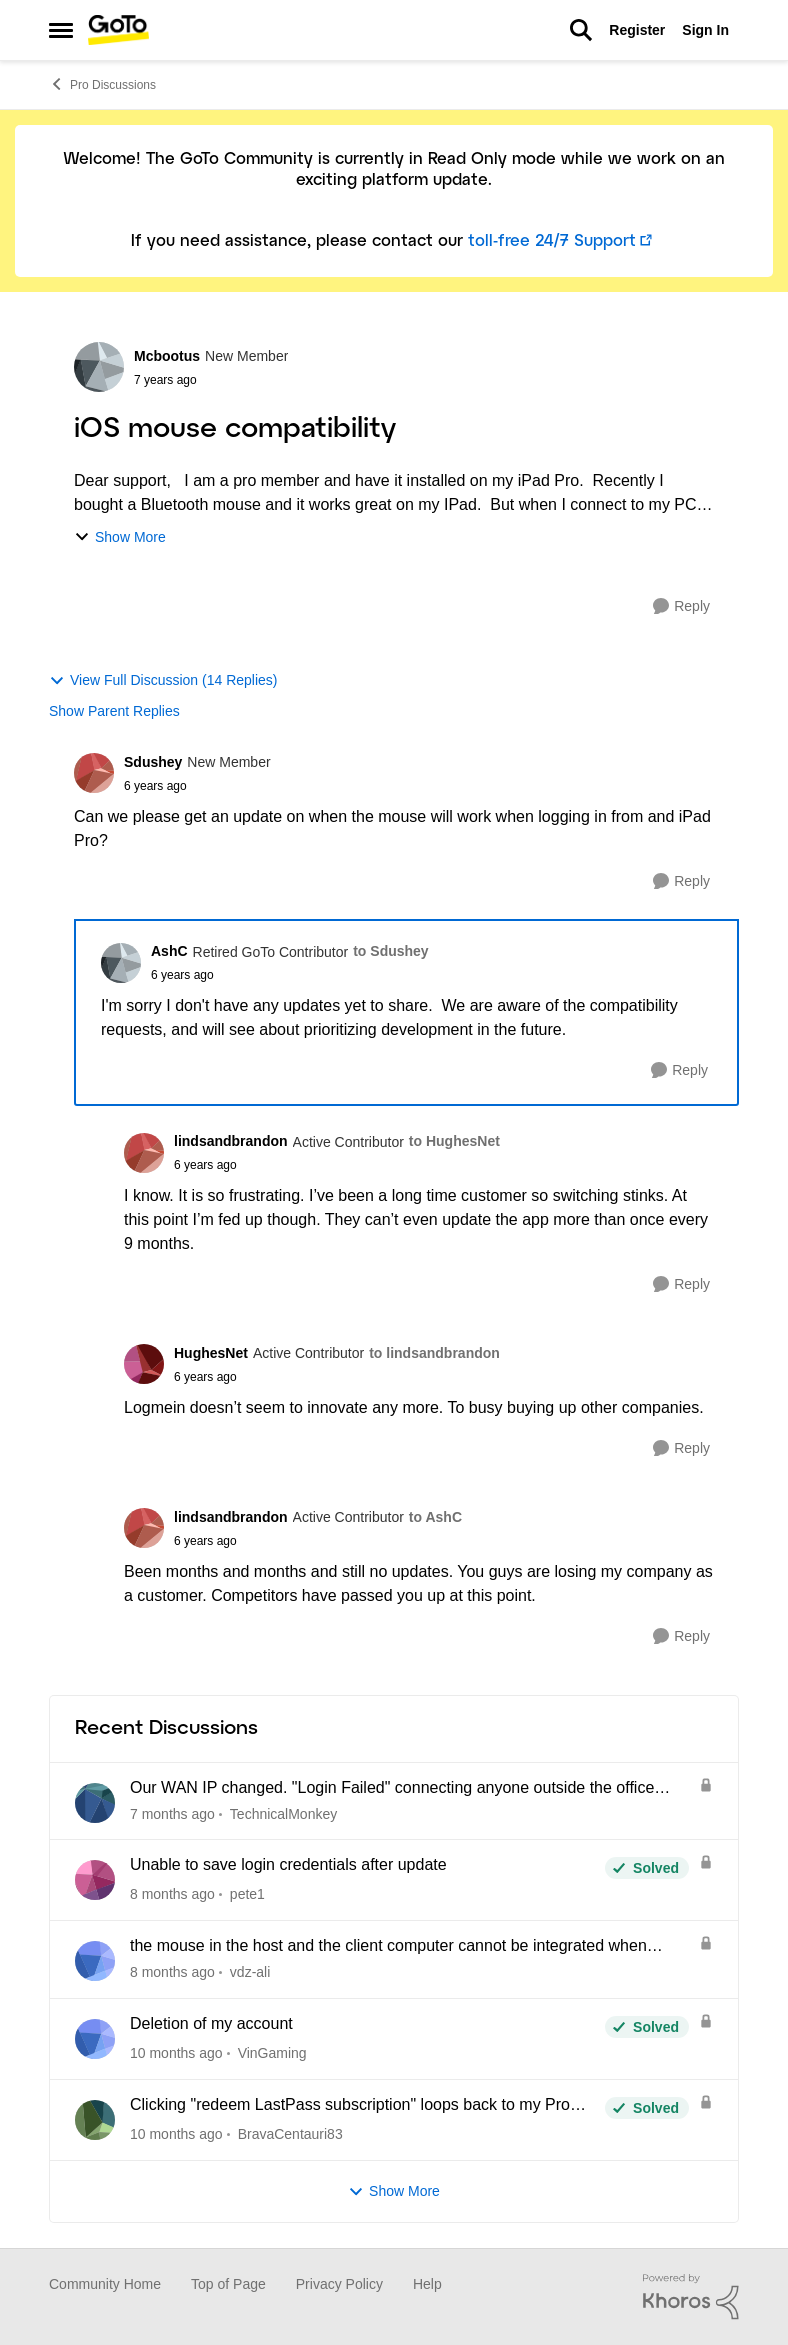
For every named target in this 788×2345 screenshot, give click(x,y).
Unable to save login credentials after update (288, 1864)
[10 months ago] (176, 2053)
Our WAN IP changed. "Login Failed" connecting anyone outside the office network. (392, 1789)
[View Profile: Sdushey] (94, 773)
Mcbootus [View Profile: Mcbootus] (167, 356)
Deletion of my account (211, 2023)
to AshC (435, 1517)
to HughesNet (454, 1141)
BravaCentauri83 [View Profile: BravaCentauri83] (290, 2134)
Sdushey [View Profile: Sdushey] (153, 762)
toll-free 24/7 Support (552, 241)
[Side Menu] (61, 30)
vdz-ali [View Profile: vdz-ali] (250, 1972)
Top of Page (228, 2284)
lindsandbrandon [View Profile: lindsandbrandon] (231, 1141)
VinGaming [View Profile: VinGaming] (272, 2053)
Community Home (105, 2284)
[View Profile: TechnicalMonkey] (95, 1803)
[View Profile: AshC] (121, 963)
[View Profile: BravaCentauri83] (95, 2120)
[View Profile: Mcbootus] (99, 367)
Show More (120, 537)
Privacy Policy (339, 2284)
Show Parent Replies (114, 711)
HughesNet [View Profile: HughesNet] (211, 1353)
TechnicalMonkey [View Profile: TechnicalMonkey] (283, 1813)
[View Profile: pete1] (95, 1880)
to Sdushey (390, 951)
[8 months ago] (172, 1894)
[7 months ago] (172, 1813)
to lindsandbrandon (434, 1353)
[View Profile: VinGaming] (95, 2039)
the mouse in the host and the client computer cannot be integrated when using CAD (388, 1947)
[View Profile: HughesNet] (144, 1364)
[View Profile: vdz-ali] (95, 1961)
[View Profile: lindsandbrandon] (144, 1153)
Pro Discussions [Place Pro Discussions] (102, 84)
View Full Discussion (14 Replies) (163, 680)
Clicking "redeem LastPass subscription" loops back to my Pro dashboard (350, 2106)
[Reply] (681, 606)
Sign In (705, 30)
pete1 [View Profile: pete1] (247, 1894)
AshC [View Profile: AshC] (169, 951)
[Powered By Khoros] (691, 2297)
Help (427, 2284)
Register (637, 30)
